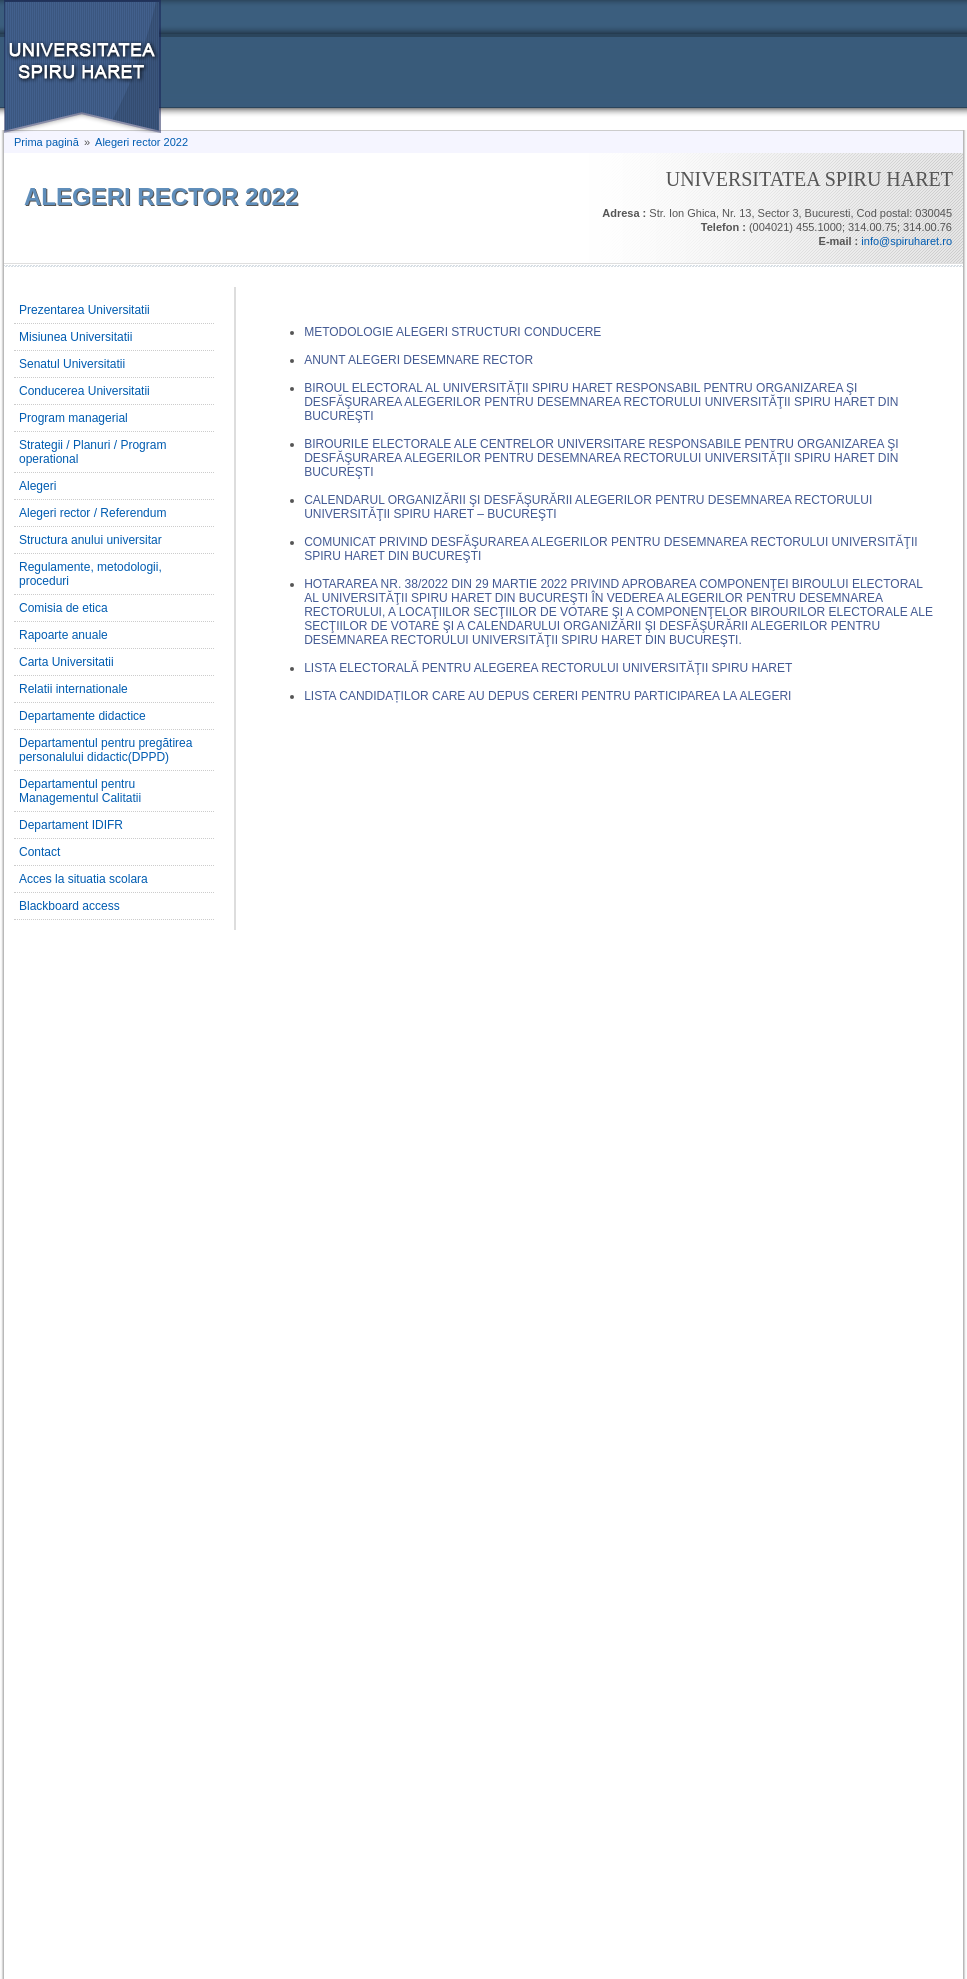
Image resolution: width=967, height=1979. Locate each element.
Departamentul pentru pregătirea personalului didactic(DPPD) (105, 750)
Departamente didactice (82, 716)
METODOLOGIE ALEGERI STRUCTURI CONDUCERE (452, 332)
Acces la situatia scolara (83, 879)
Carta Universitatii (66, 662)
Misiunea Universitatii (75, 337)
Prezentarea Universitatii (84, 310)
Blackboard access (69, 906)
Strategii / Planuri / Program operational (92, 452)
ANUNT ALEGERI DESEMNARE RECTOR (418, 360)
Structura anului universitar (90, 540)
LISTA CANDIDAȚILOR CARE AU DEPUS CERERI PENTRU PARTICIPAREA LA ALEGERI (547, 696)
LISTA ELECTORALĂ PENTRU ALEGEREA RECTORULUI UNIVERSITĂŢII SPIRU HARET (548, 668)
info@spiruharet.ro (906, 241)
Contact (39, 852)
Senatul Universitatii (72, 364)
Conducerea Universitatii (84, 391)
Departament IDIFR (71, 825)
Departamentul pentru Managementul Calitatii (80, 791)
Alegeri (37, 486)
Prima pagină (46, 142)
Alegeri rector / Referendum (92, 513)
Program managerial (73, 418)
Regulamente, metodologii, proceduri (90, 574)
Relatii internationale (73, 689)
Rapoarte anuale (63, 635)
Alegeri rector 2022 (141, 142)
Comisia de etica (63, 608)
